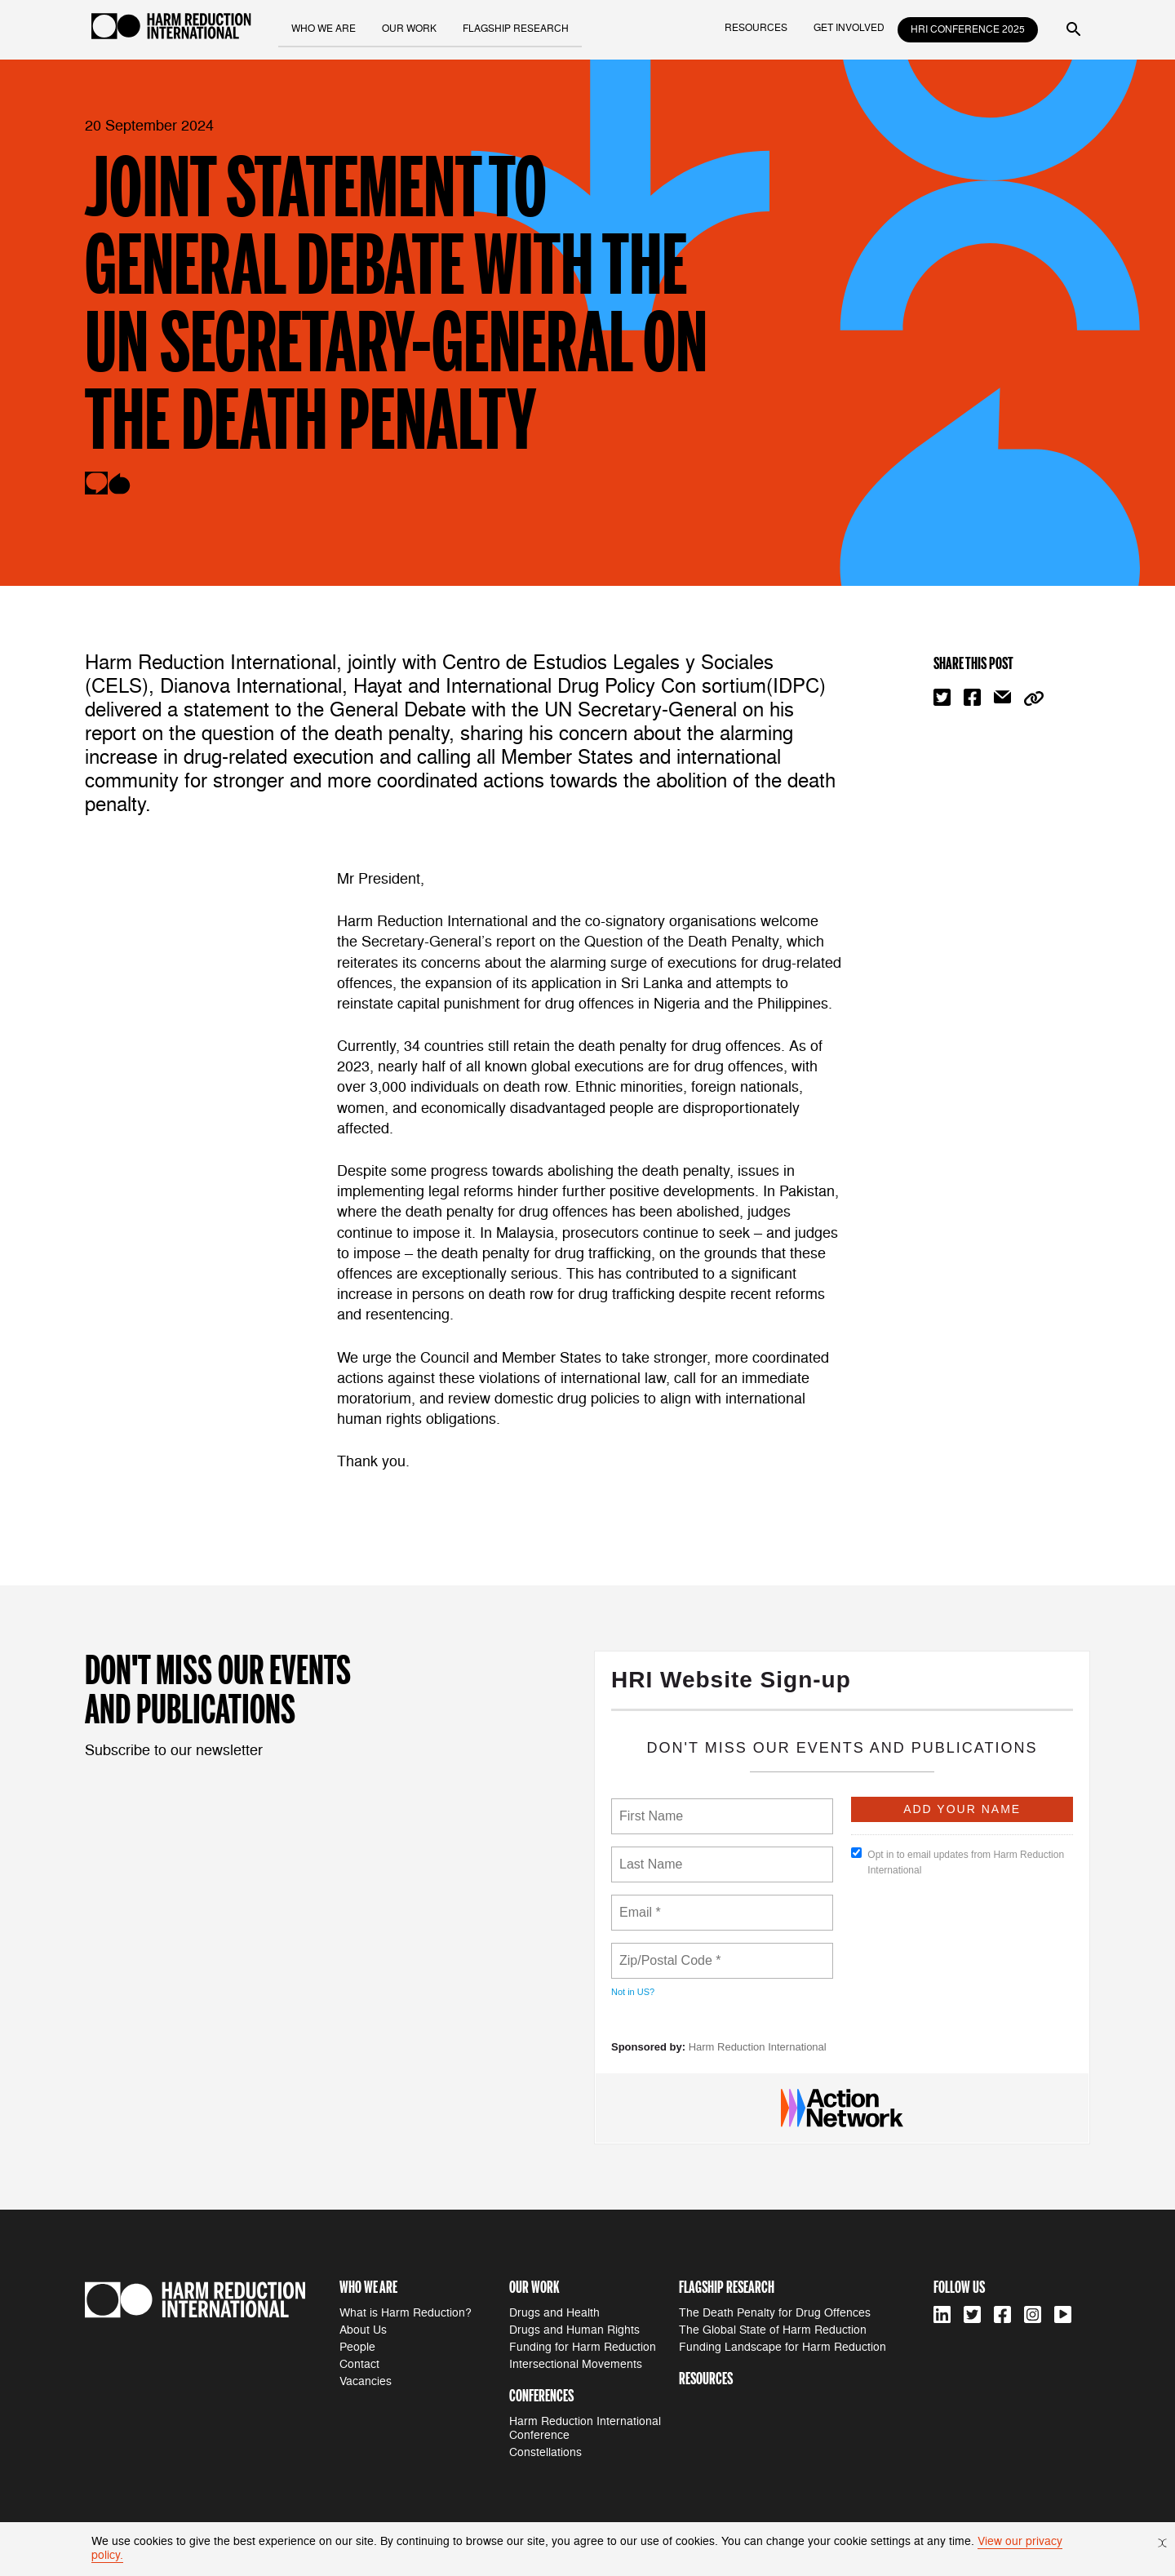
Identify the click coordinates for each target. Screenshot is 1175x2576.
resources (756, 28)
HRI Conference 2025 (968, 30)
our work (411, 28)
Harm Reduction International (758, 2047)
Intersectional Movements (575, 2364)
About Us (363, 2330)
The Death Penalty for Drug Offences (775, 2313)
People (357, 2347)
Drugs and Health (554, 2313)
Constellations (545, 2452)
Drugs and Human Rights (574, 2330)
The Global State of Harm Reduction (773, 2330)
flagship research (517, 28)
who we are (325, 28)
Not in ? (632, 1992)
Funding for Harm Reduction (582, 2347)
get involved (849, 28)
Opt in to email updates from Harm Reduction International (957, 1861)
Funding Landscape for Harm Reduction (782, 2347)
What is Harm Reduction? (405, 2313)
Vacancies (365, 2381)
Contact (359, 2364)
